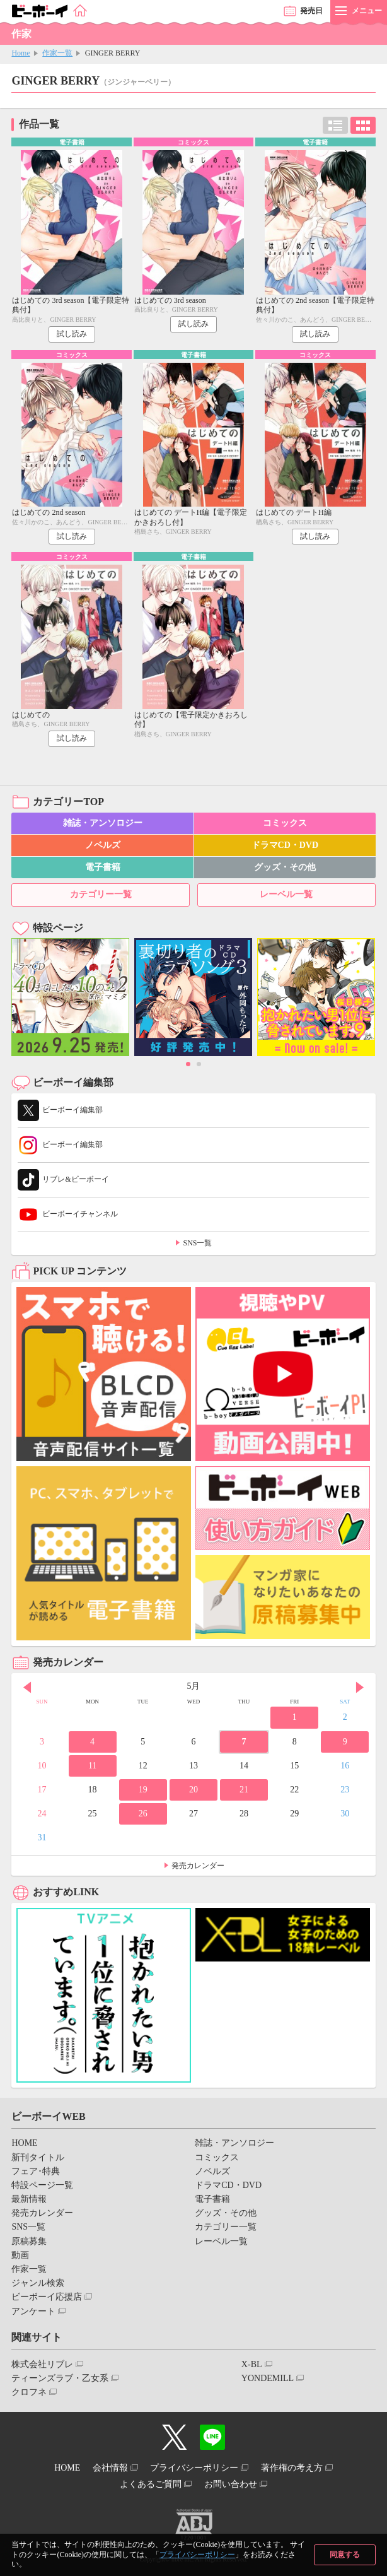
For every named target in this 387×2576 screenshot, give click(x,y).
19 (143, 1789)
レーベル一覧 (286, 894)
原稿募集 (29, 2241)
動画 (20, 2255)
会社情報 (110, 2468)
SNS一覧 (197, 1242)
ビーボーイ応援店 (46, 2297)
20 (193, 1789)
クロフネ (29, 2392)
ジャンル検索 (37, 2283)
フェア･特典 (35, 2171)
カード (363, 125)
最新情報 (29, 2199)
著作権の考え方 (292, 2468)
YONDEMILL (267, 2378)
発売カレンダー (197, 1865)
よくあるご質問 (151, 2484)
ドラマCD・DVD (285, 845)
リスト (335, 125)
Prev (27, 1687)
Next (360, 1687)
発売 (311, 10)
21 (244, 1789)
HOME (24, 2143)
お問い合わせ (230, 2484)
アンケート (33, 2311)
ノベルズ (102, 845)
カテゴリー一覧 (101, 894)
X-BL (251, 2364)
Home (20, 53)
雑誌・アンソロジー (102, 823)
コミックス (285, 823)
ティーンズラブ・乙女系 (59, 2378)
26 (143, 1813)
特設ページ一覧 (42, 2185)
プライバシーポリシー (197, 2554)
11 (92, 1765)
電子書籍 (102, 867)
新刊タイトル (37, 2157)
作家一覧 (57, 53)
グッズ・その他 (285, 867)
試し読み (72, 333)
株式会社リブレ (42, 2364)
